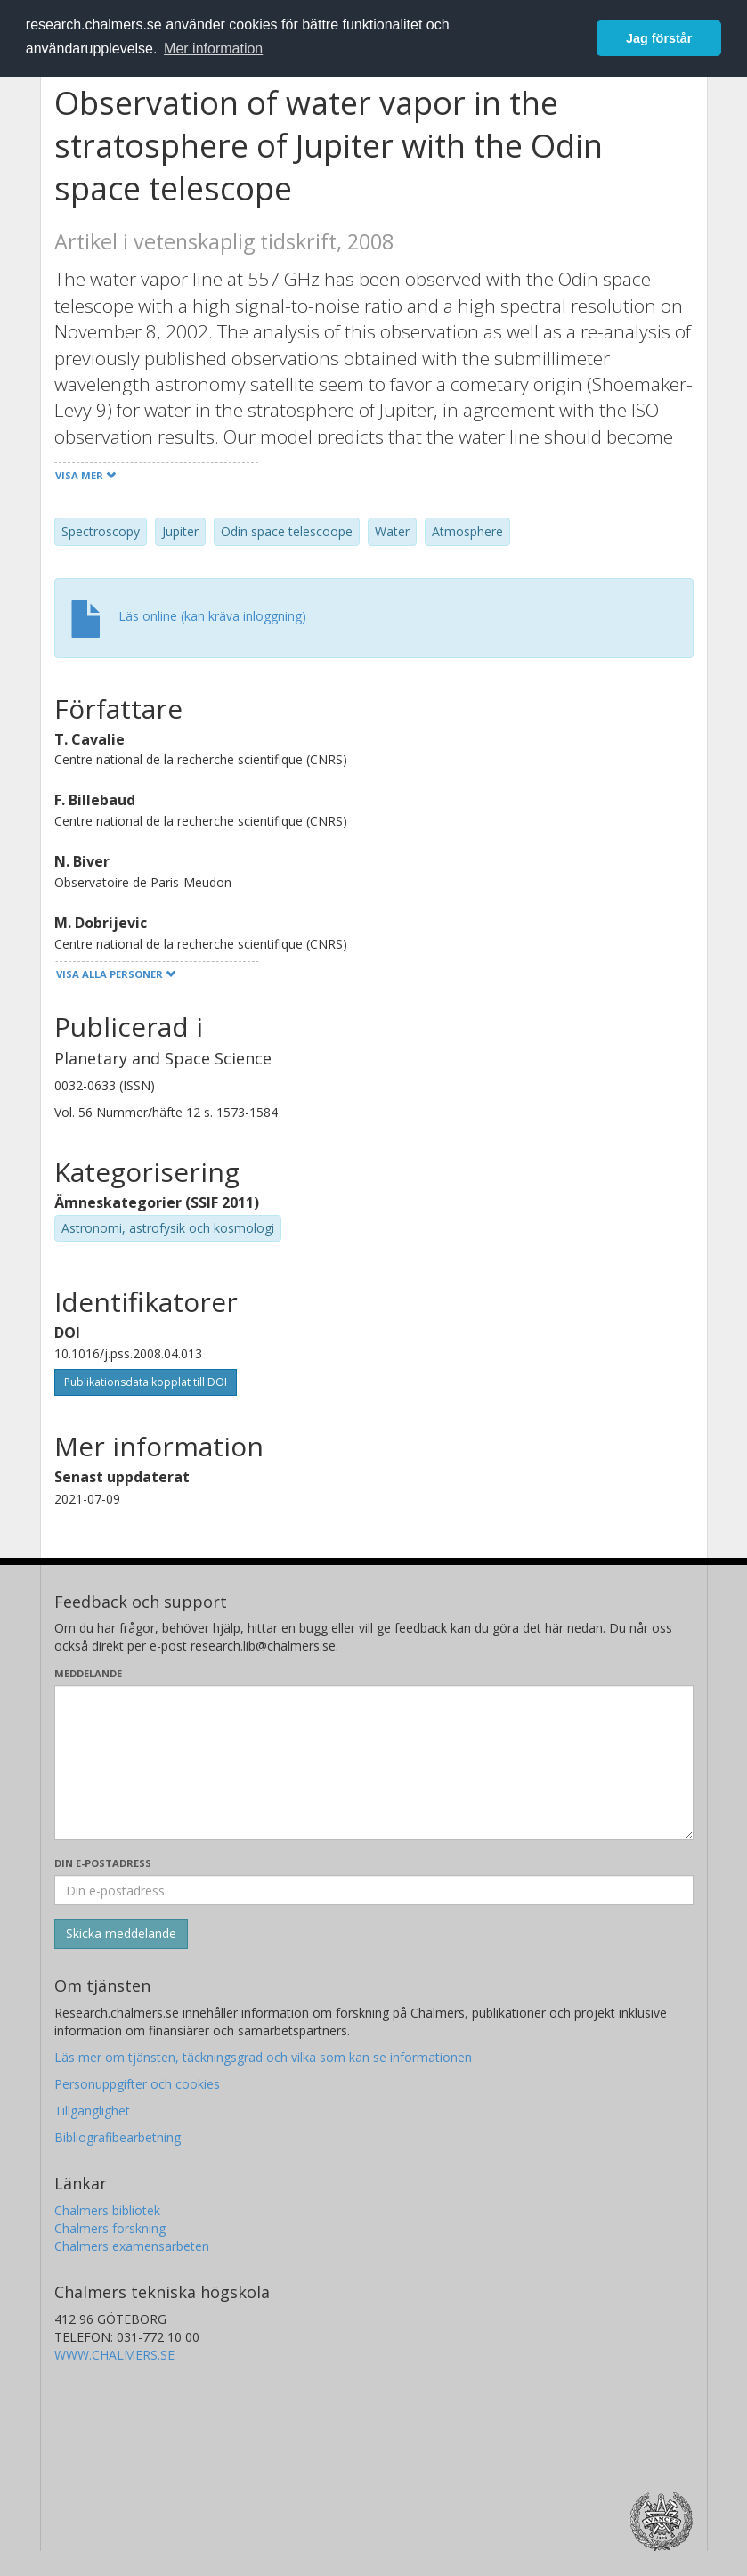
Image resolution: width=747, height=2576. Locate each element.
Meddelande (88, 1673)
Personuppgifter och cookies (137, 2083)
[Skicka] (121, 1934)
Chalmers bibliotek (107, 2210)
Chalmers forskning (110, 2228)
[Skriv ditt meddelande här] (374, 1762)
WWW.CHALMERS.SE (114, 2354)
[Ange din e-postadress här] (374, 1890)
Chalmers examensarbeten (131, 2246)
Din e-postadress (102, 1863)
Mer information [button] (213, 48)
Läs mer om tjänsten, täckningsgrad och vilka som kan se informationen (263, 2057)
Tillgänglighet (92, 2110)
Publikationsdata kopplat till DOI (145, 1382)
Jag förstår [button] (659, 38)
